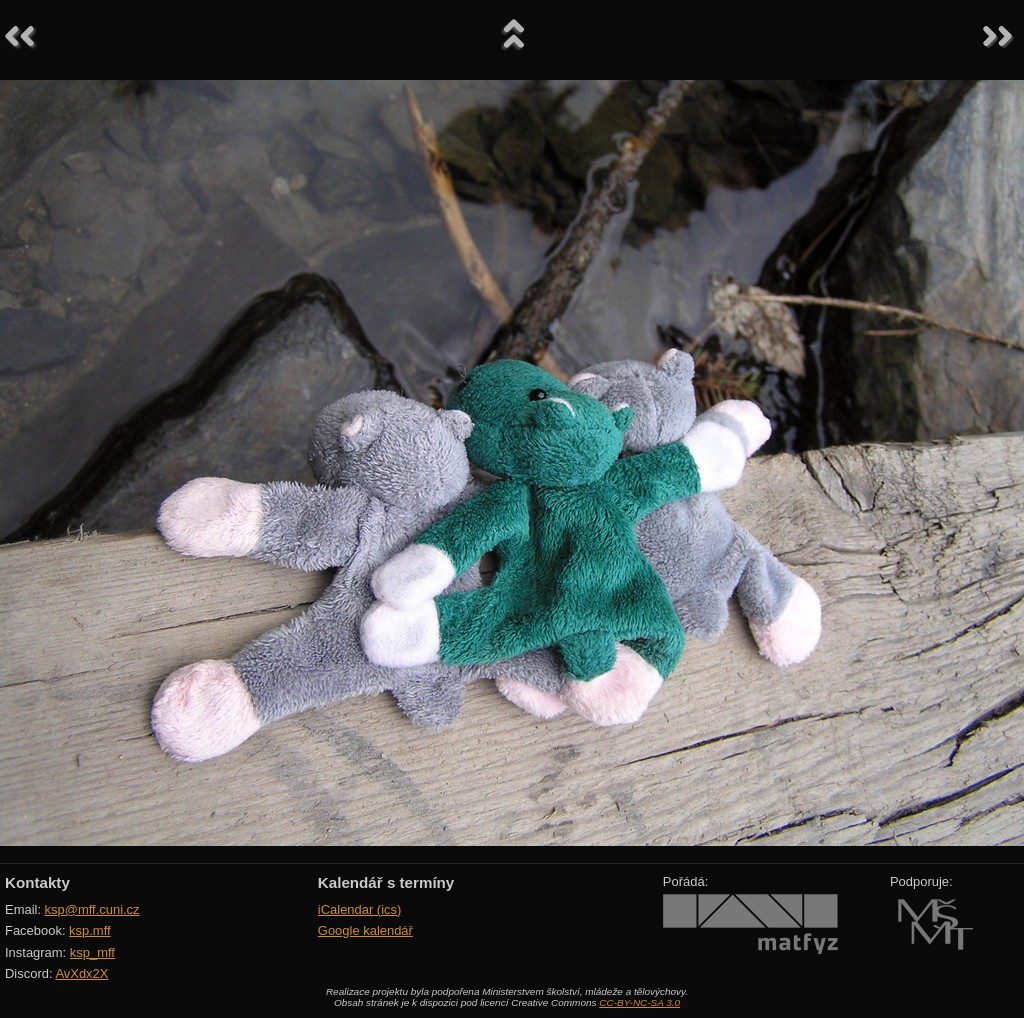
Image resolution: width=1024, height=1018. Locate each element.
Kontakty (37, 882)
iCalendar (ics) (360, 909)
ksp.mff (90, 930)
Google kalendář (365, 930)
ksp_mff (92, 952)
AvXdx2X (81, 973)
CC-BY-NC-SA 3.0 (639, 1002)
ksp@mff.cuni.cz (92, 909)
